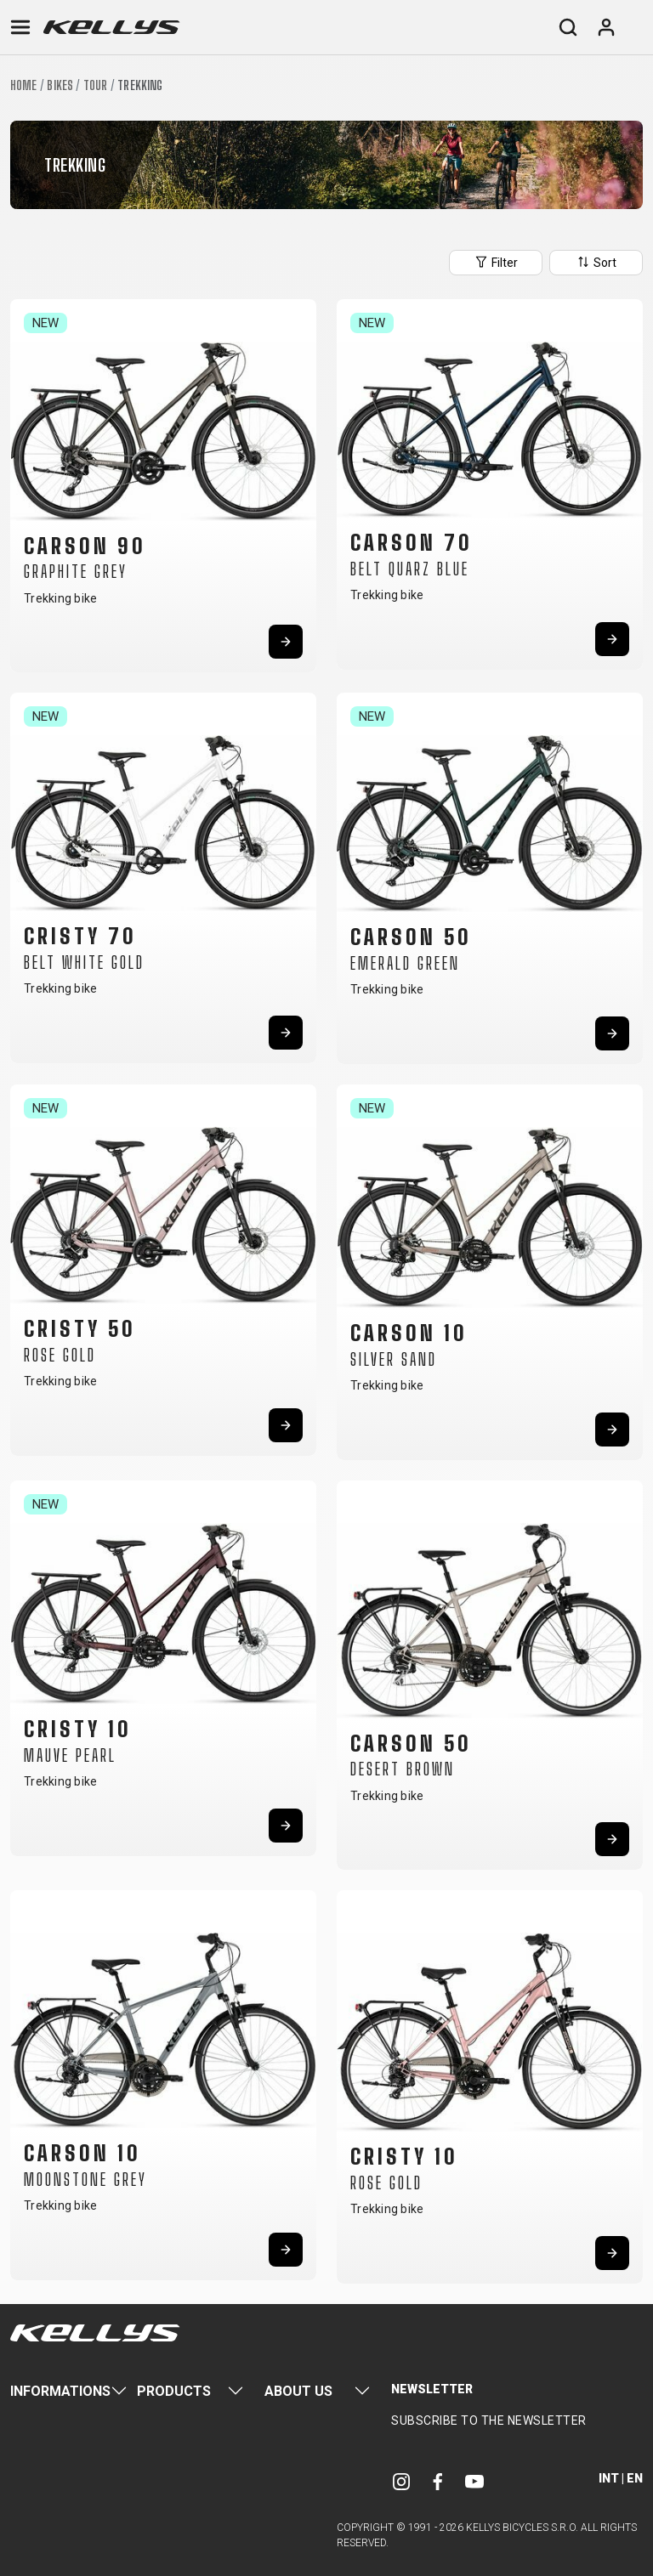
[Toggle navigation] (20, 27)
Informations (60, 2391)
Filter (496, 261)
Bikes (60, 85)
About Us (298, 2391)
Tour (95, 85)
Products (174, 2391)
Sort (596, 261)
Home (23, 85)
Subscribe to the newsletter (489, 2420)
